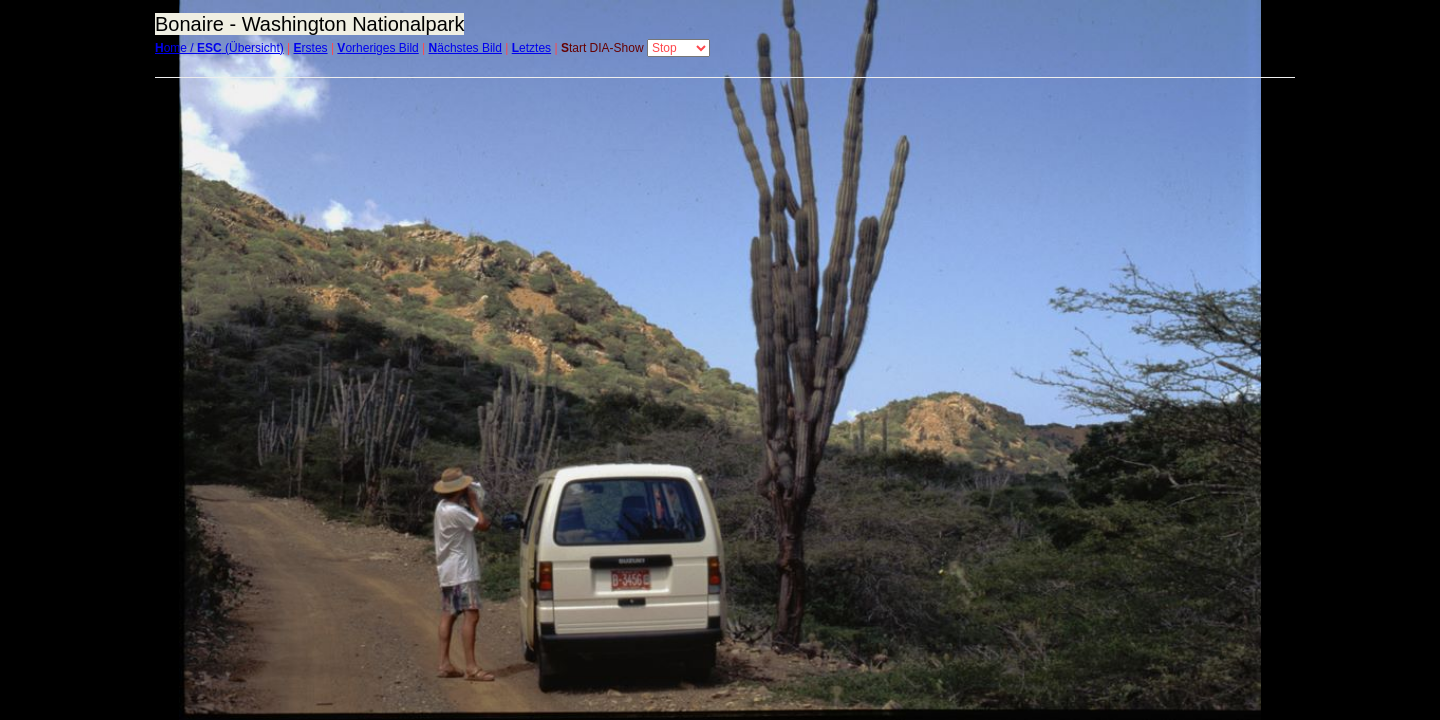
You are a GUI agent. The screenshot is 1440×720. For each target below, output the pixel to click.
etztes (531, 48)
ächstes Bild (465, 48)
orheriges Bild (377, 48)
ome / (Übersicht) (219, 48)
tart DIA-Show (602, 48)
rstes (311, 48)
